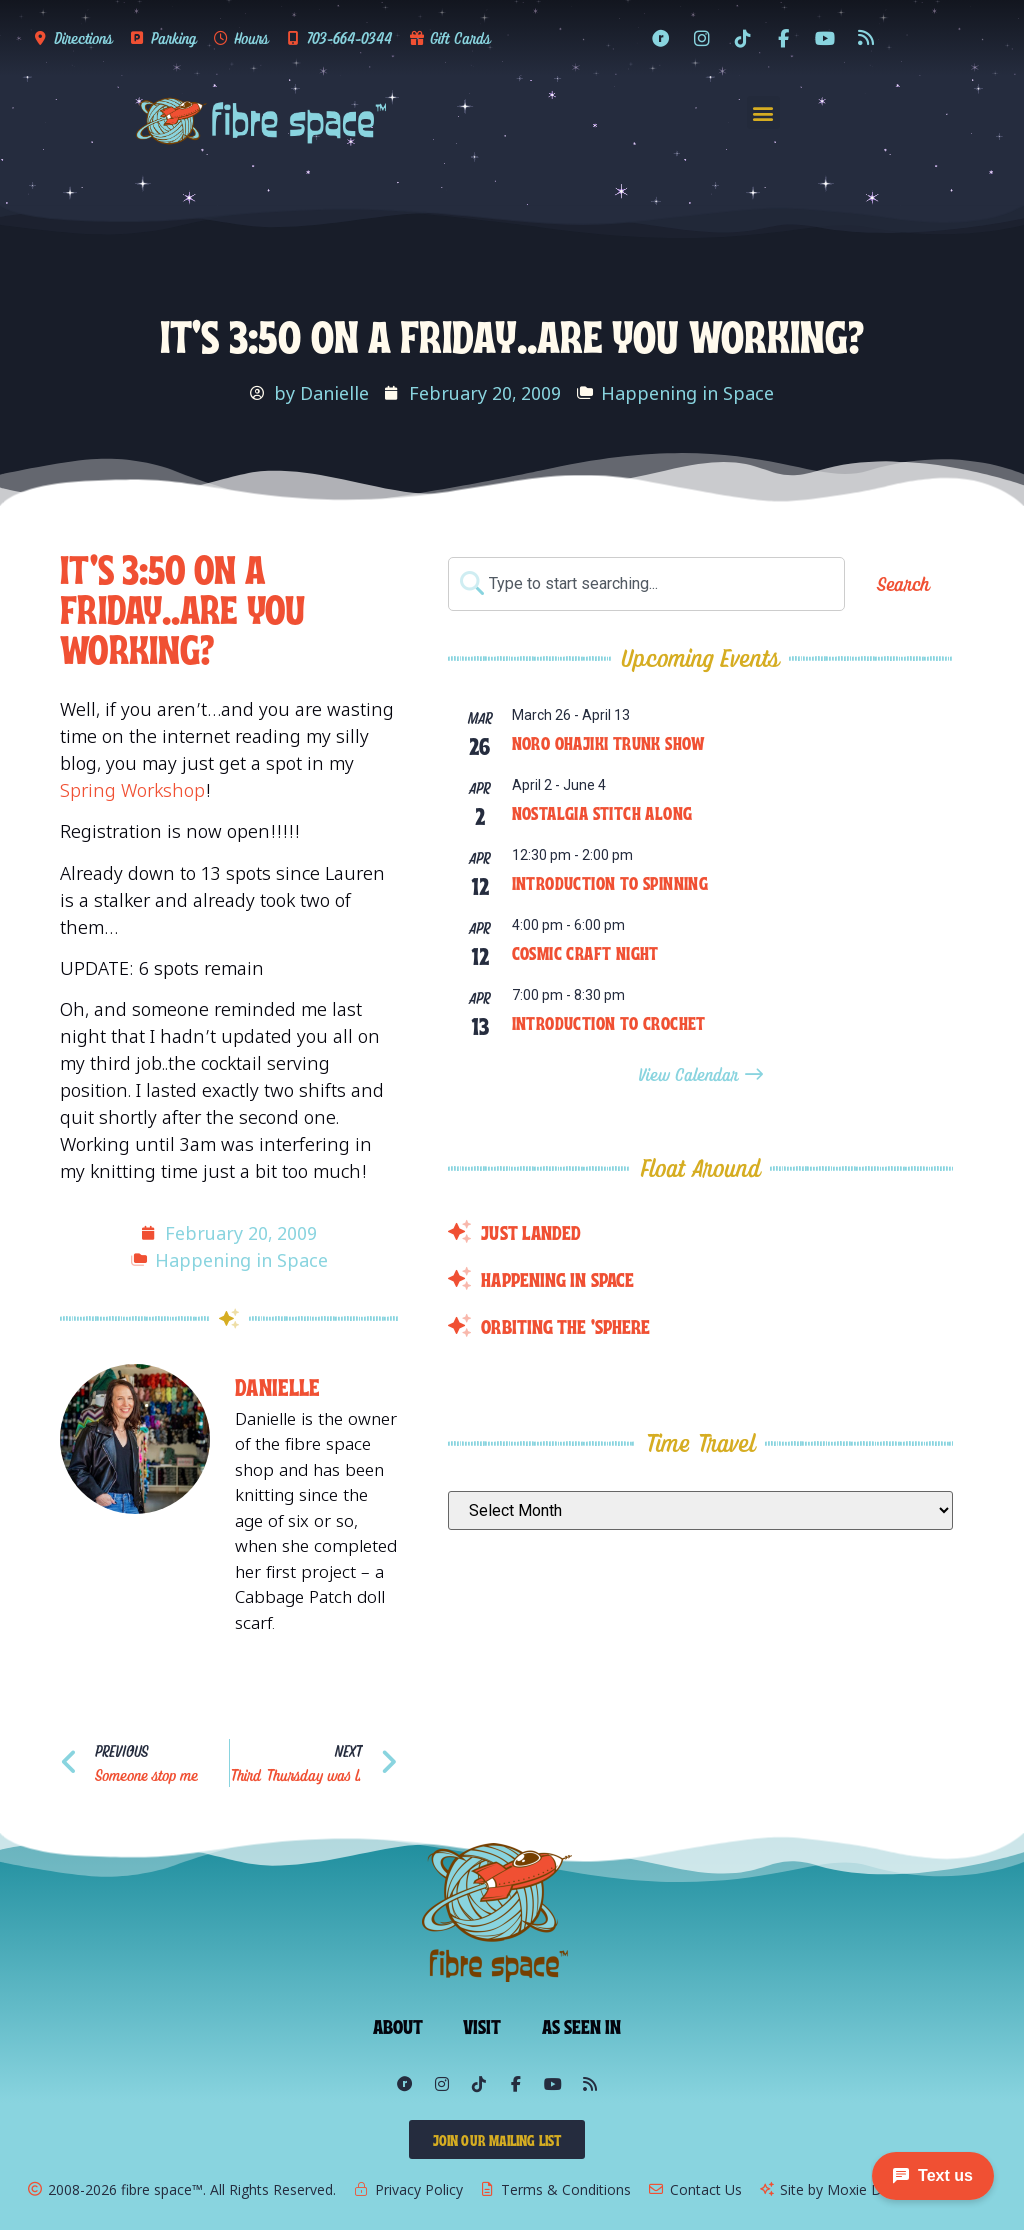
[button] (763, 112)
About (398, 2025)
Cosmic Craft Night (585, 952)
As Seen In (582, 2025)
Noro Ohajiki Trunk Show (609, 742)
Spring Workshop (132, 790)
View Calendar (691, 1074)
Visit (482, 2025)
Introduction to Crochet (609, 1022)
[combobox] (646, 584)
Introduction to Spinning (610, 882)
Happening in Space (687, 393)
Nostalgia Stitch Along (602, 812)
